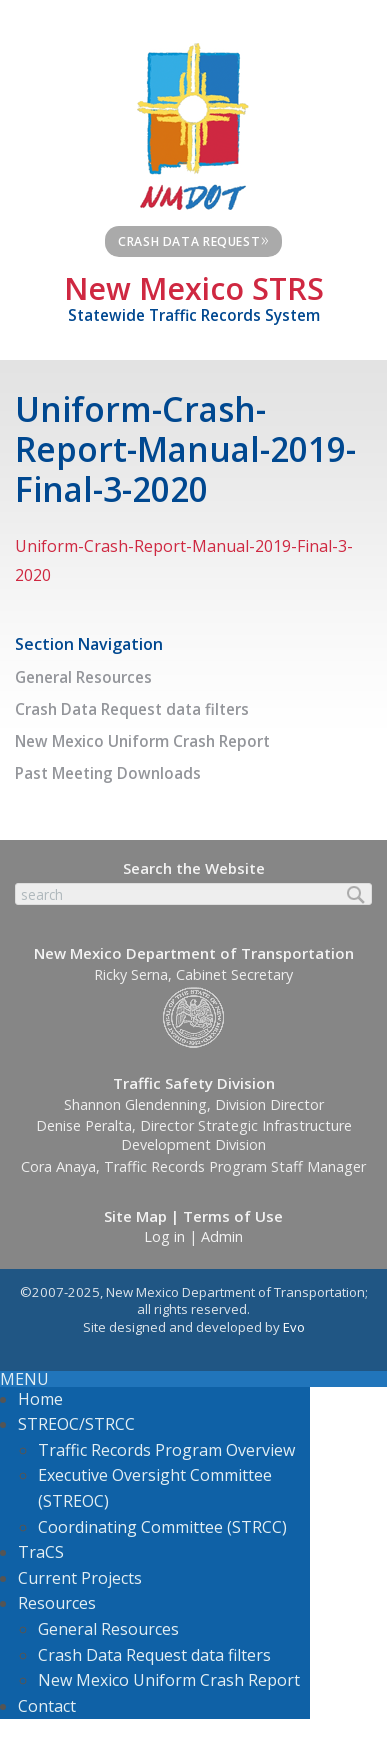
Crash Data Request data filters (132, 709)
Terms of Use (233, 1216)
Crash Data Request (194, 239)
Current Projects (80, 1578)
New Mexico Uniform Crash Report (142, 741)
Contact (47, 1706)
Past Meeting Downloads (108, 773)
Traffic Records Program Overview (166, 1450)
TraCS (41, 1552)
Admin (222, 1236)
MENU (24, 1379)
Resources (57, 1603)
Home (40, 1399)
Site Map (135, 1216)
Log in (164, 1236)
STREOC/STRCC (76, 1424)
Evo (294, 1327)
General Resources (83, 677)
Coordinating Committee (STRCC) (162, 1527)
